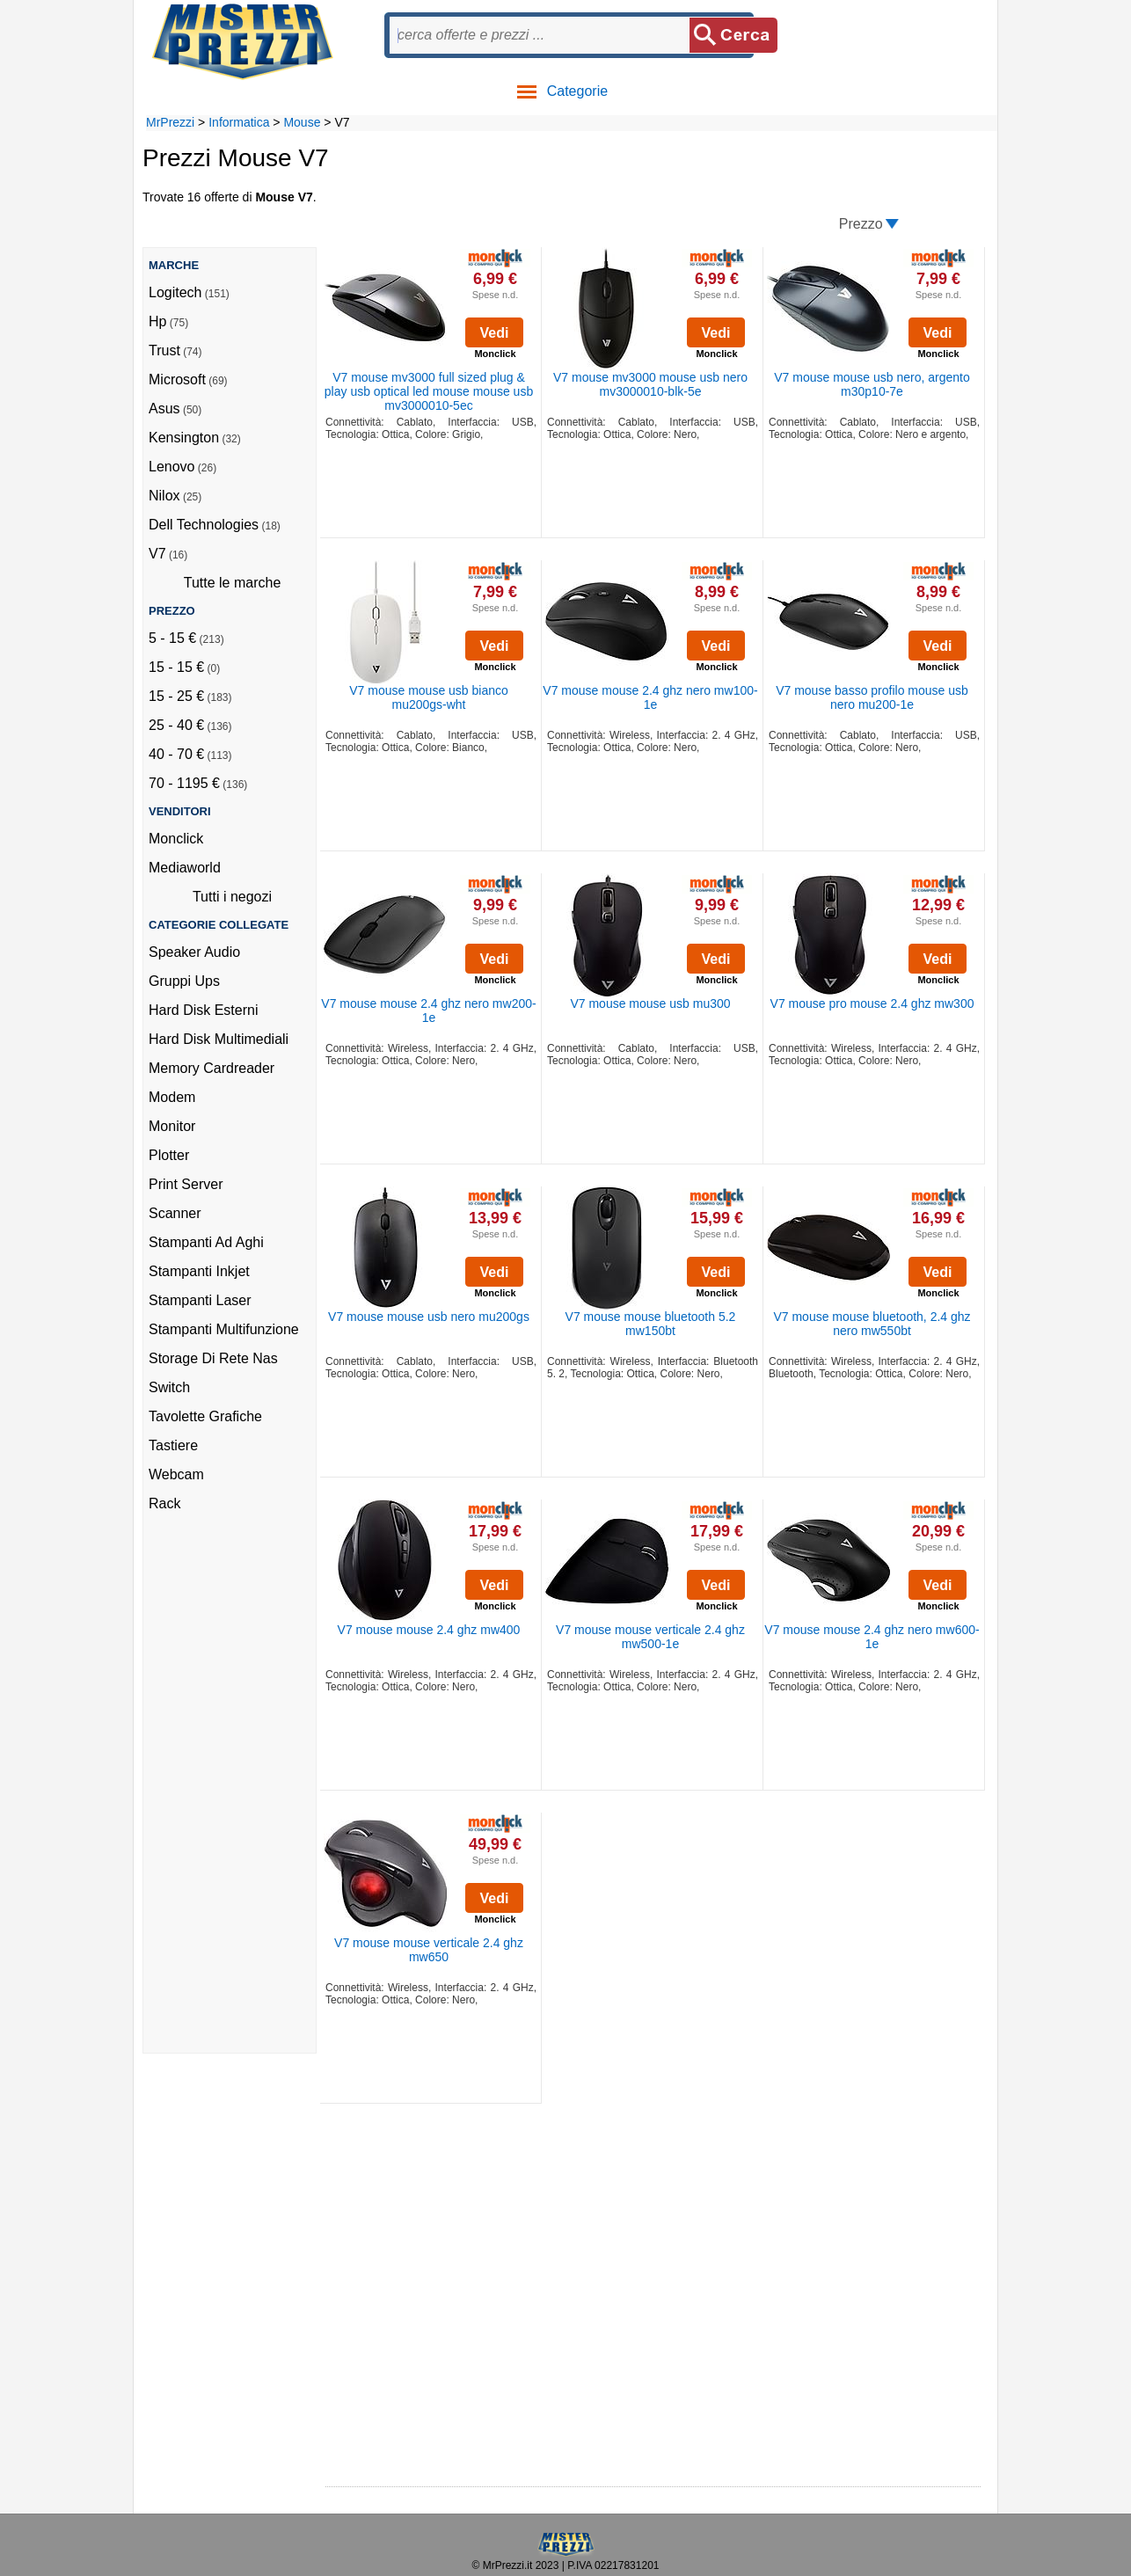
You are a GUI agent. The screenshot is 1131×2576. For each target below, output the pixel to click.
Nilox (164, 495)
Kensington (184, 437)
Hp (157, 321)
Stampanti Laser (200, 1300)
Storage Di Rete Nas (213, 1358)
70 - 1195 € (184, 783)
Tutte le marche (232, 582)
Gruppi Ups (184, 981)
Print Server (186, 1184)
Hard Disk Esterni (203, 1010)
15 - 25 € (176, 696)
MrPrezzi (170, 122)
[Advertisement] (219, 1789)
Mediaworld (185, 867)
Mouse (301, 122)
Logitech (175, 292)
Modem (172, 1097)
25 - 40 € (176, 725)
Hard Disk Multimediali (218, 1039)
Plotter (169, 1155)
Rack (164, 1503)
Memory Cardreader (211, 1068)
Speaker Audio (194, 952)
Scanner (175, 1213)
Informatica (238, 122)
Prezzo (861, 223)
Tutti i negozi (232, 896)
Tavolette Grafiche (205, 1416)
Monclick (176, 838)
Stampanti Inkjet (199, 1271)
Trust (164, 350)
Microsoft (177, 379)
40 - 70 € (176, 754)
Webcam (176, 1474)
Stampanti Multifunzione (224, 1329)
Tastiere (173, 1445)
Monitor (172, 1126)
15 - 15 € (176, 667)
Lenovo (172, 466)
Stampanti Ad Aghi (206, 1242)
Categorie (561, 91)
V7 (157, 553)
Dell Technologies (204, 524)
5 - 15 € (172, 638)
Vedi (494, 332)
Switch (169, 1387)
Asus (164, 408)
